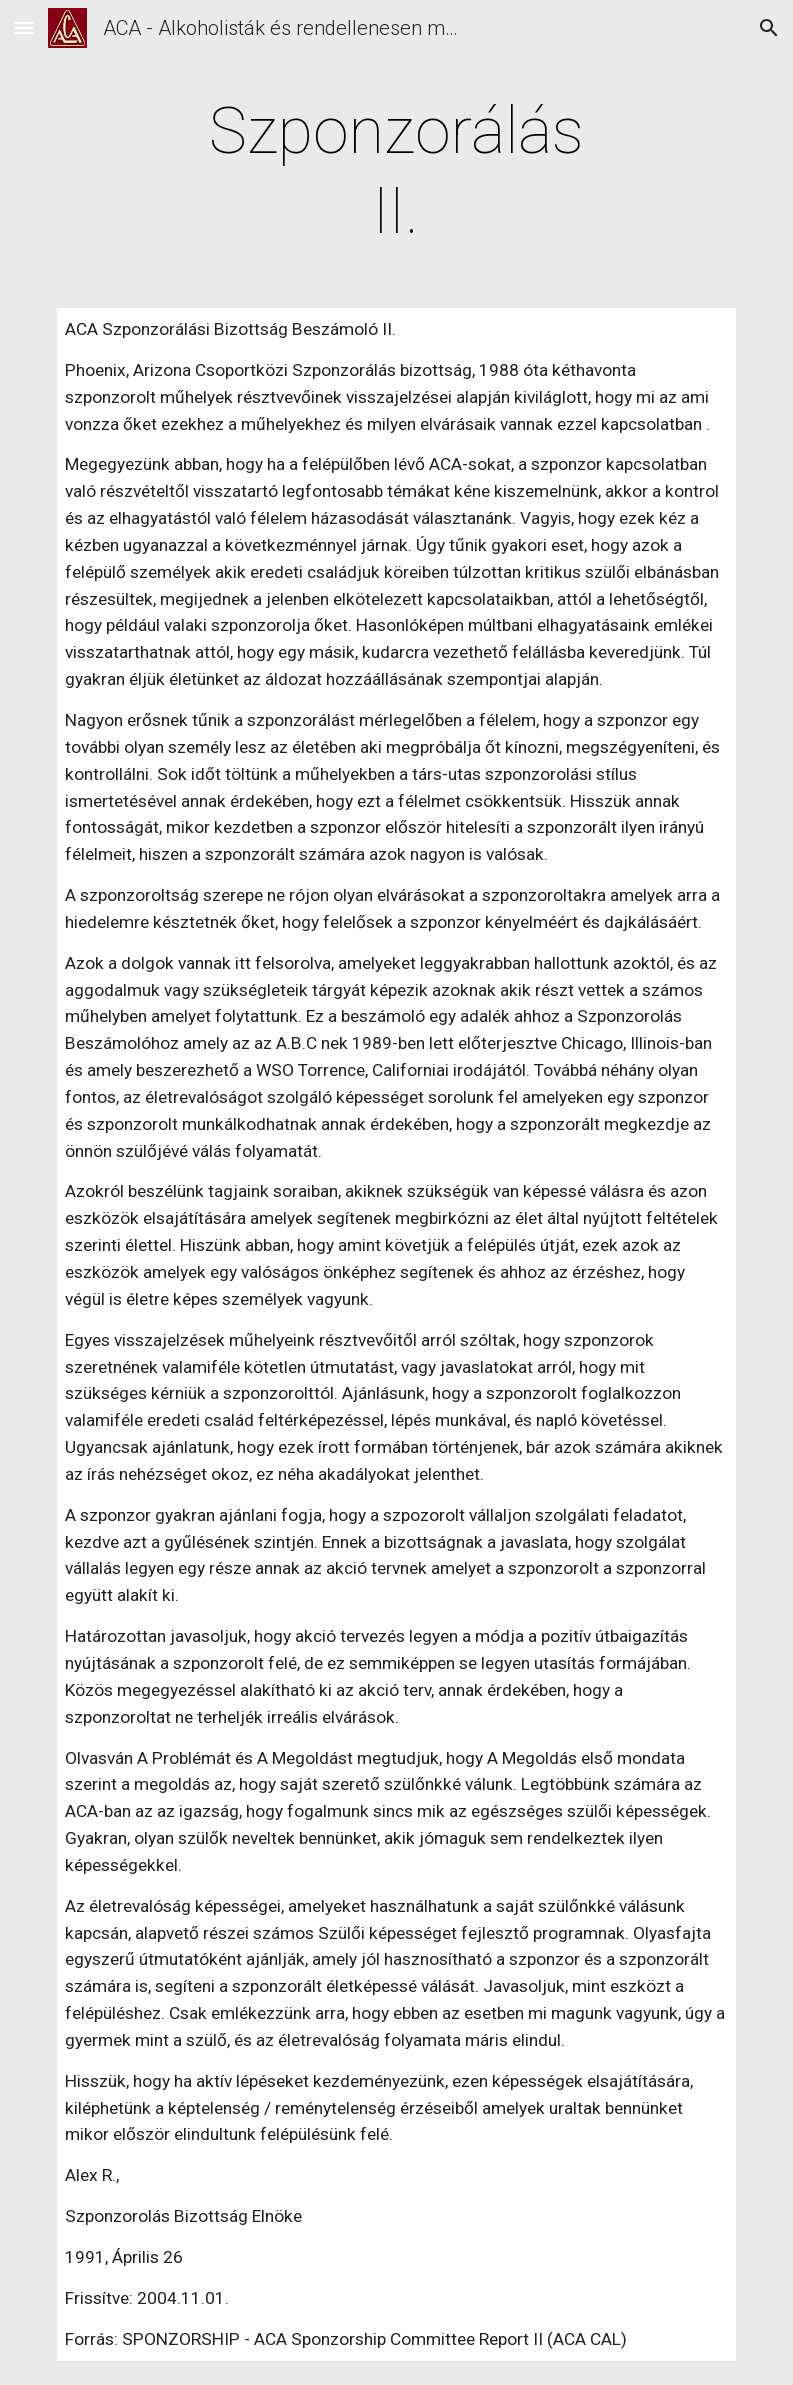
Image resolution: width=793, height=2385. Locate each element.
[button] (24, 27)
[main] (396, 172)
